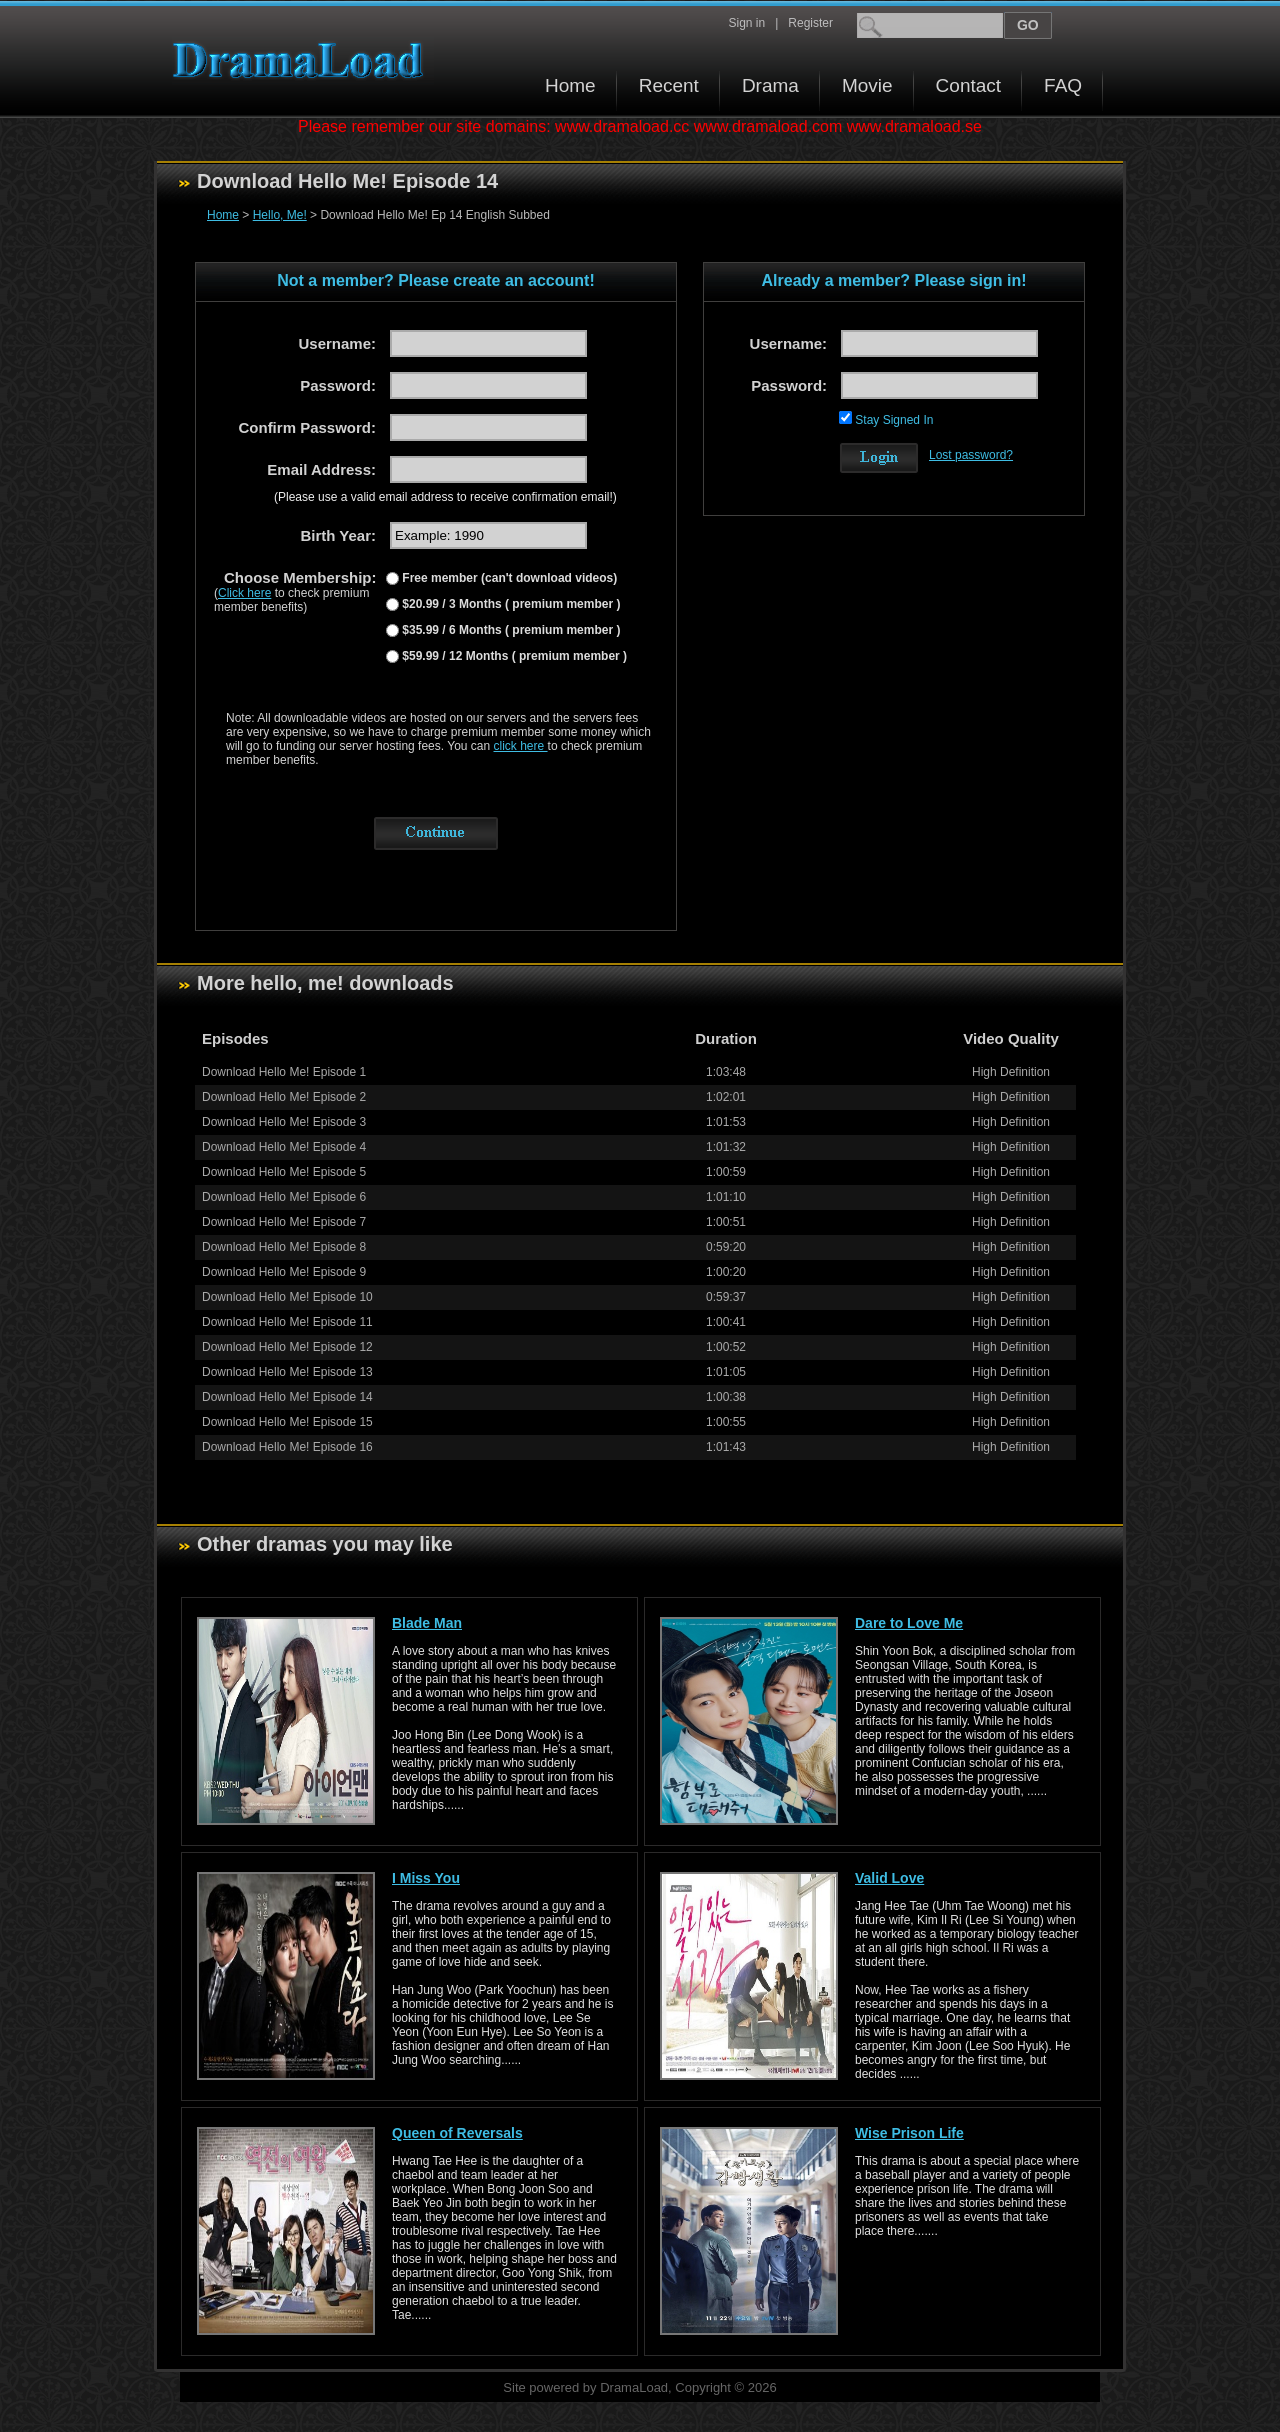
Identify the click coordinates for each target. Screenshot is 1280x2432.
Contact (968, 85)
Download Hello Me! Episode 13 (287, 1372)
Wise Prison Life (909, 2133)
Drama (770, 85)
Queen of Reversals (457, 2133)
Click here (244, 593)
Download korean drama (303, 60)
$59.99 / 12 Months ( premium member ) (513, 656)
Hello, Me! (280, 215)
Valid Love (889, 1878)
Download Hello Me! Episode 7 (284, 1222)
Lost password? (971, 455)
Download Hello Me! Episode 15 (287, 1422)
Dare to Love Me (909, 1623)
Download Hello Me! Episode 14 (287, 1397)
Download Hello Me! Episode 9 (284, 1272)
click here (521, 746)
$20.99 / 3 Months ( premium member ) (509, 604)
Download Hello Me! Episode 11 (287, 1322)
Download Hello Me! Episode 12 (287, 1347)
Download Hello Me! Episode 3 (284, 1122)
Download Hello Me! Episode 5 (284, 1172)
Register (810, 23)
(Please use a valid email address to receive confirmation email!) (445, 497)
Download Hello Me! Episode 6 (284, 1197)
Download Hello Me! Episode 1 (284, 1072)
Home (570, 85)
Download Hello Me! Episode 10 (287, 1297)
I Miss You (426, 1878)
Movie (867, 85)
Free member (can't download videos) (508, 578)
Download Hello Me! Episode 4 (284, 1147)
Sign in (746, 23)
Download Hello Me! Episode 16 (287, 1447)
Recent (669, 85)
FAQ (1063, 85)
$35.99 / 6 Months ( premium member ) (509, 630)
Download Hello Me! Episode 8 (284, 1247)
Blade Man (427, 1623)
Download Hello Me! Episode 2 (284, 1097)
